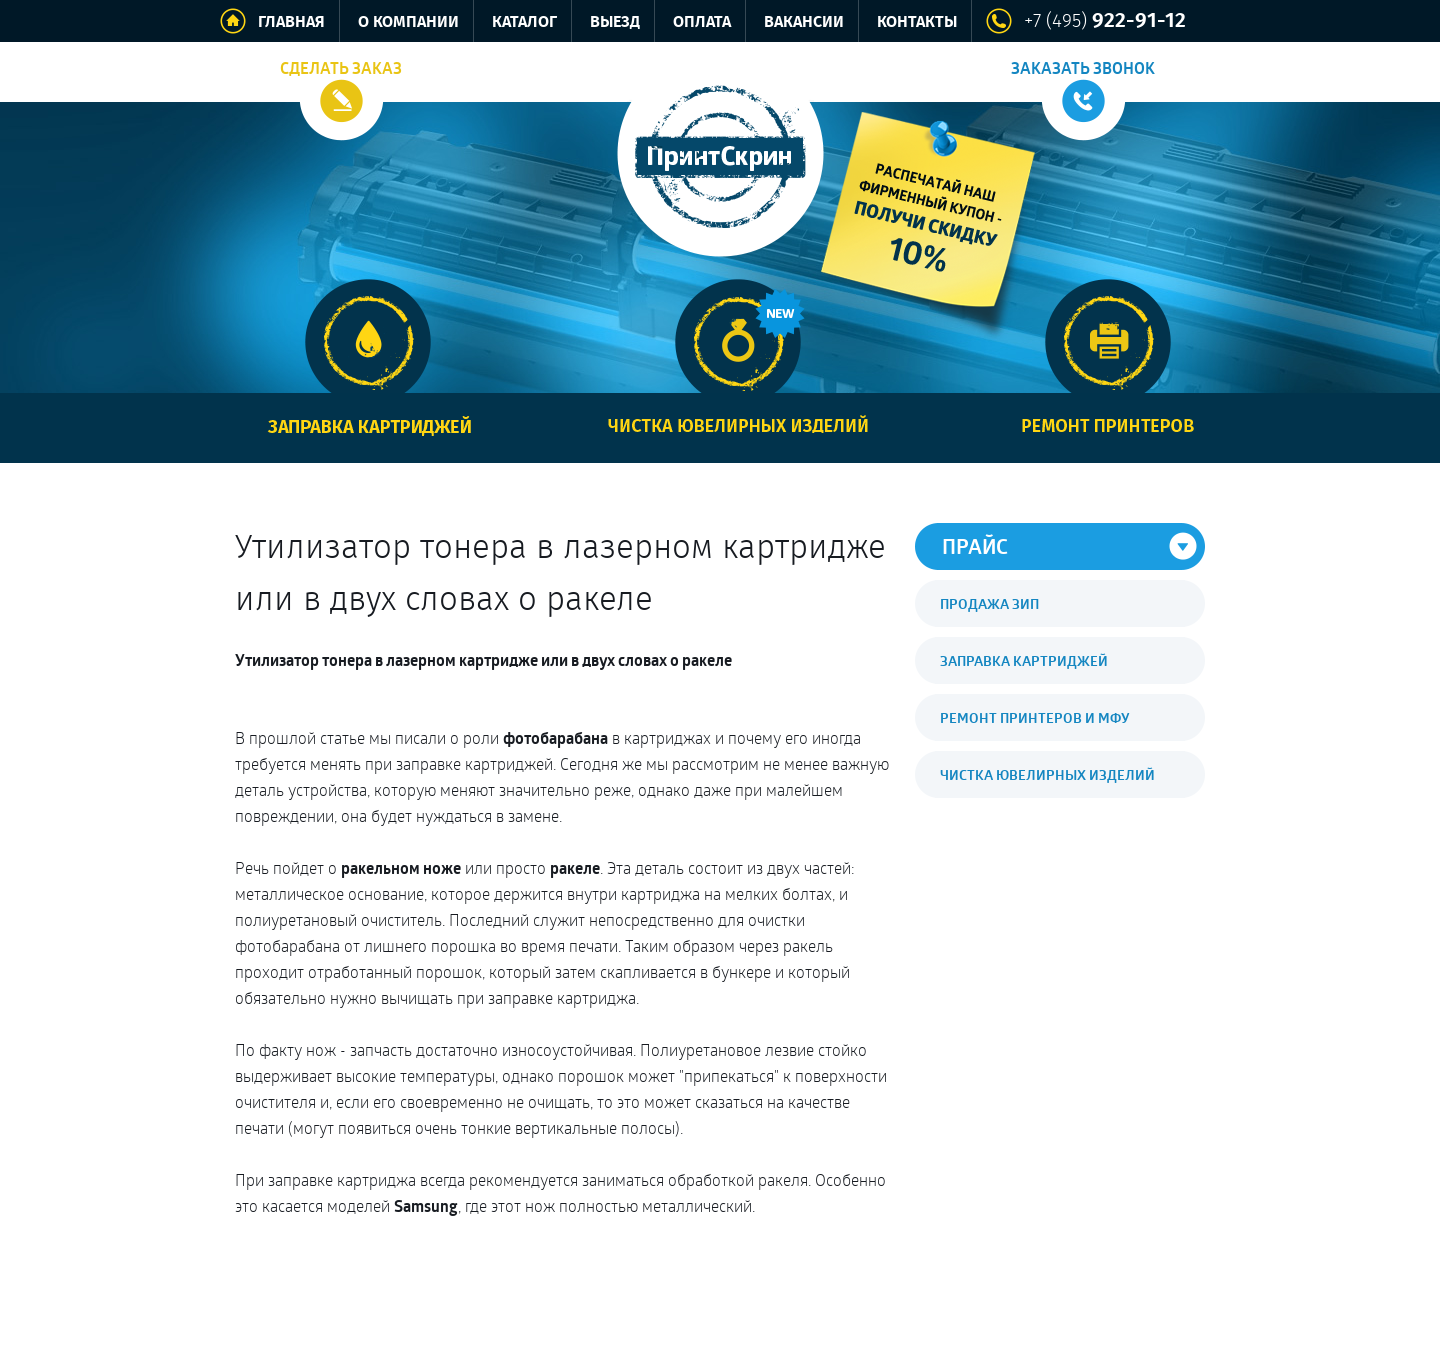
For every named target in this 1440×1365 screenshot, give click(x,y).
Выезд (615, 22)
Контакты (917, 22)
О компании (408, 22)
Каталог (524, 22)
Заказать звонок (1083, 68)
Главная (291, 22)
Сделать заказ (341, 68)
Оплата (702, 22)
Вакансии (804, 22)
